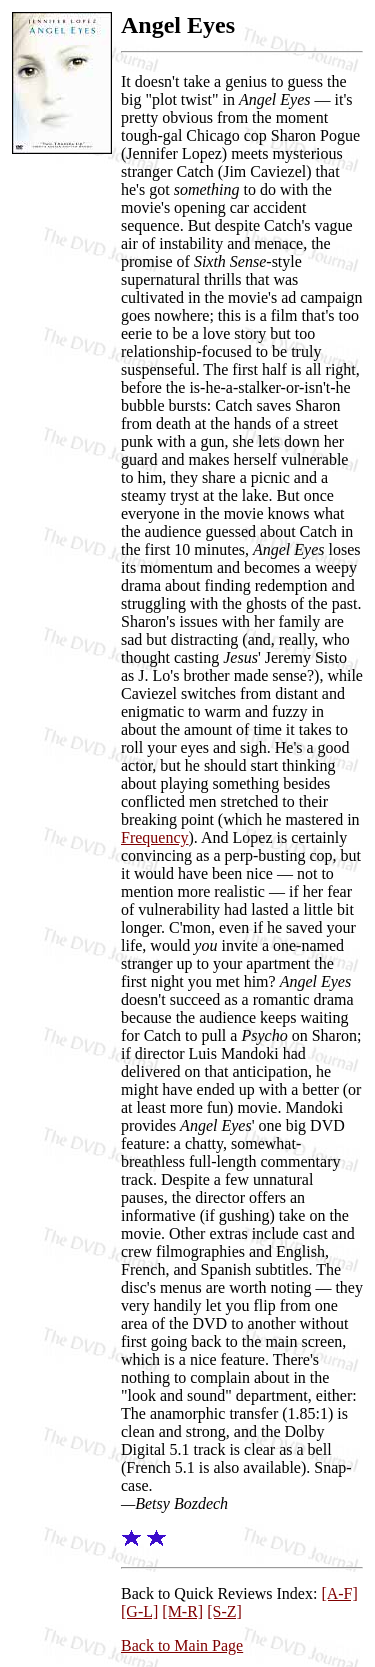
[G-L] (139, 1611)
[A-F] (339, 1593)
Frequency (155, 837)
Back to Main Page (182, 1645)
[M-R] (182, 1611)
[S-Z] (224, 1611)
